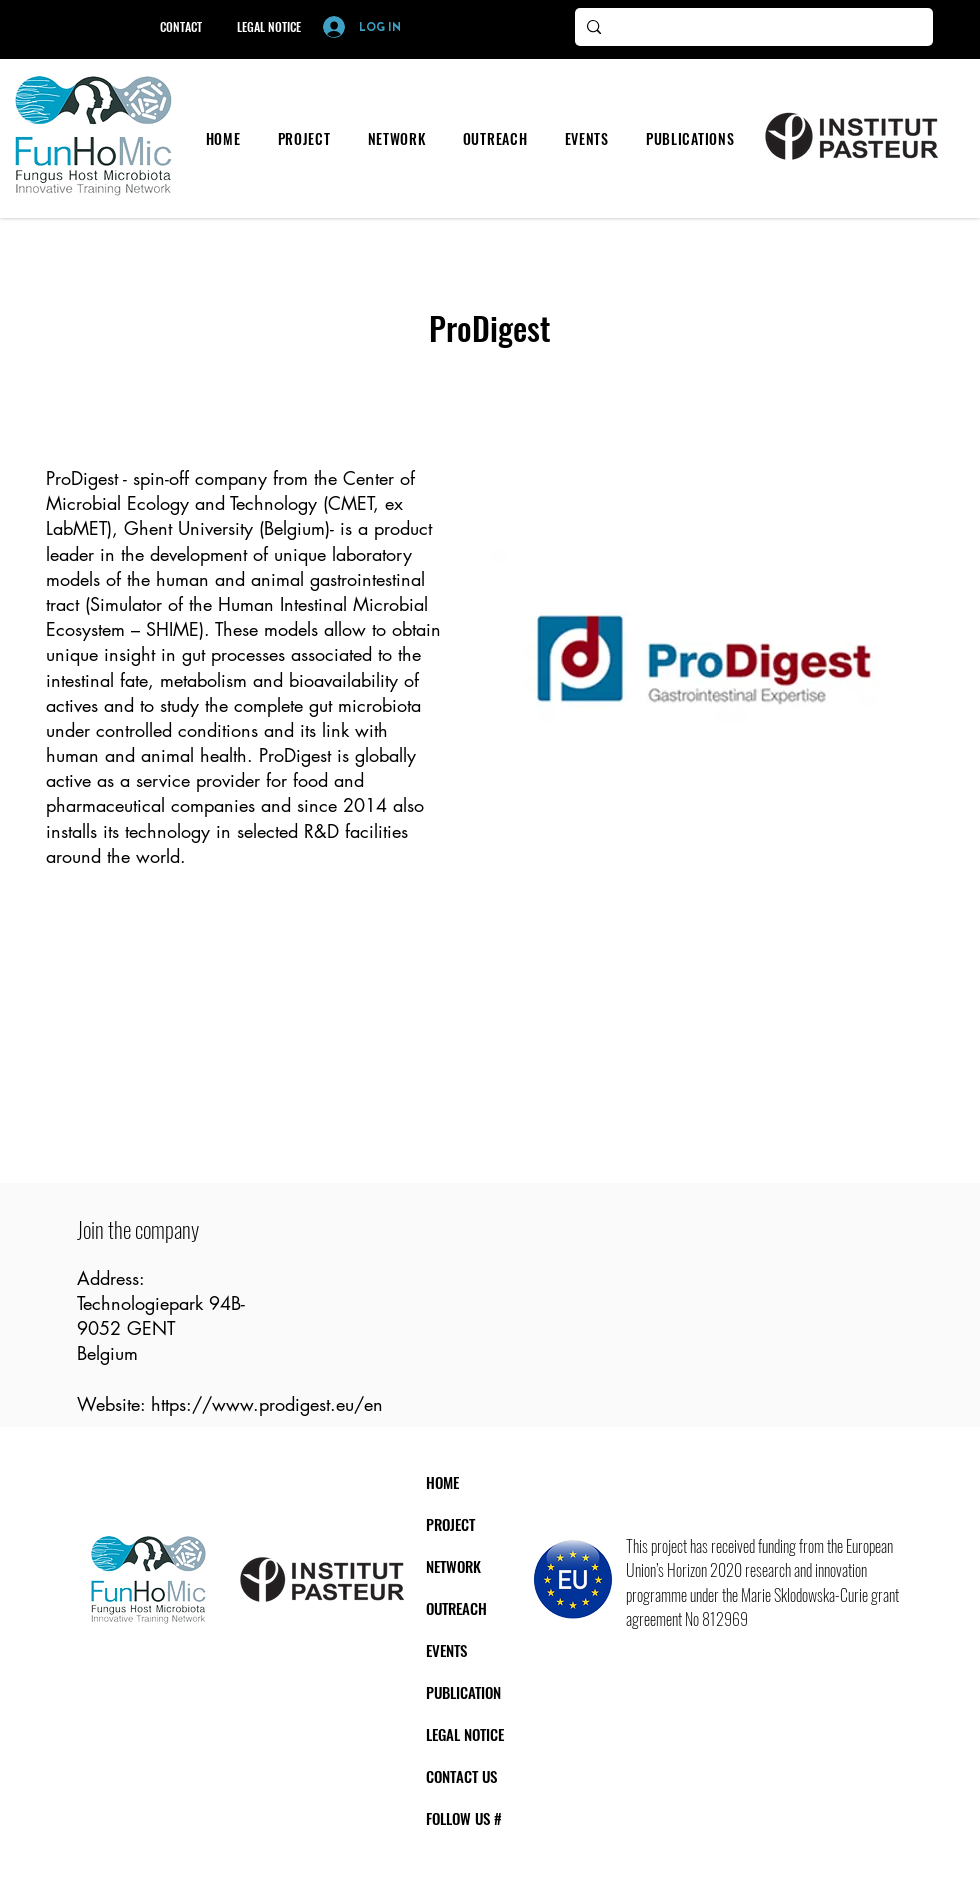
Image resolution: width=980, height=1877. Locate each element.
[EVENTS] (468, 1651)
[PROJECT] (477, 1525)
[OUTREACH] (489, 1609)
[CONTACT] (180, 27)
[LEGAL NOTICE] (268, 27)
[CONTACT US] (498, 1777)
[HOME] (460, 1483)
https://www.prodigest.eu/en (267, 1404)
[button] (304, 138)
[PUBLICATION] (504, 1693)
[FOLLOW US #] (503, 1819)
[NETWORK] (482, 1567)
